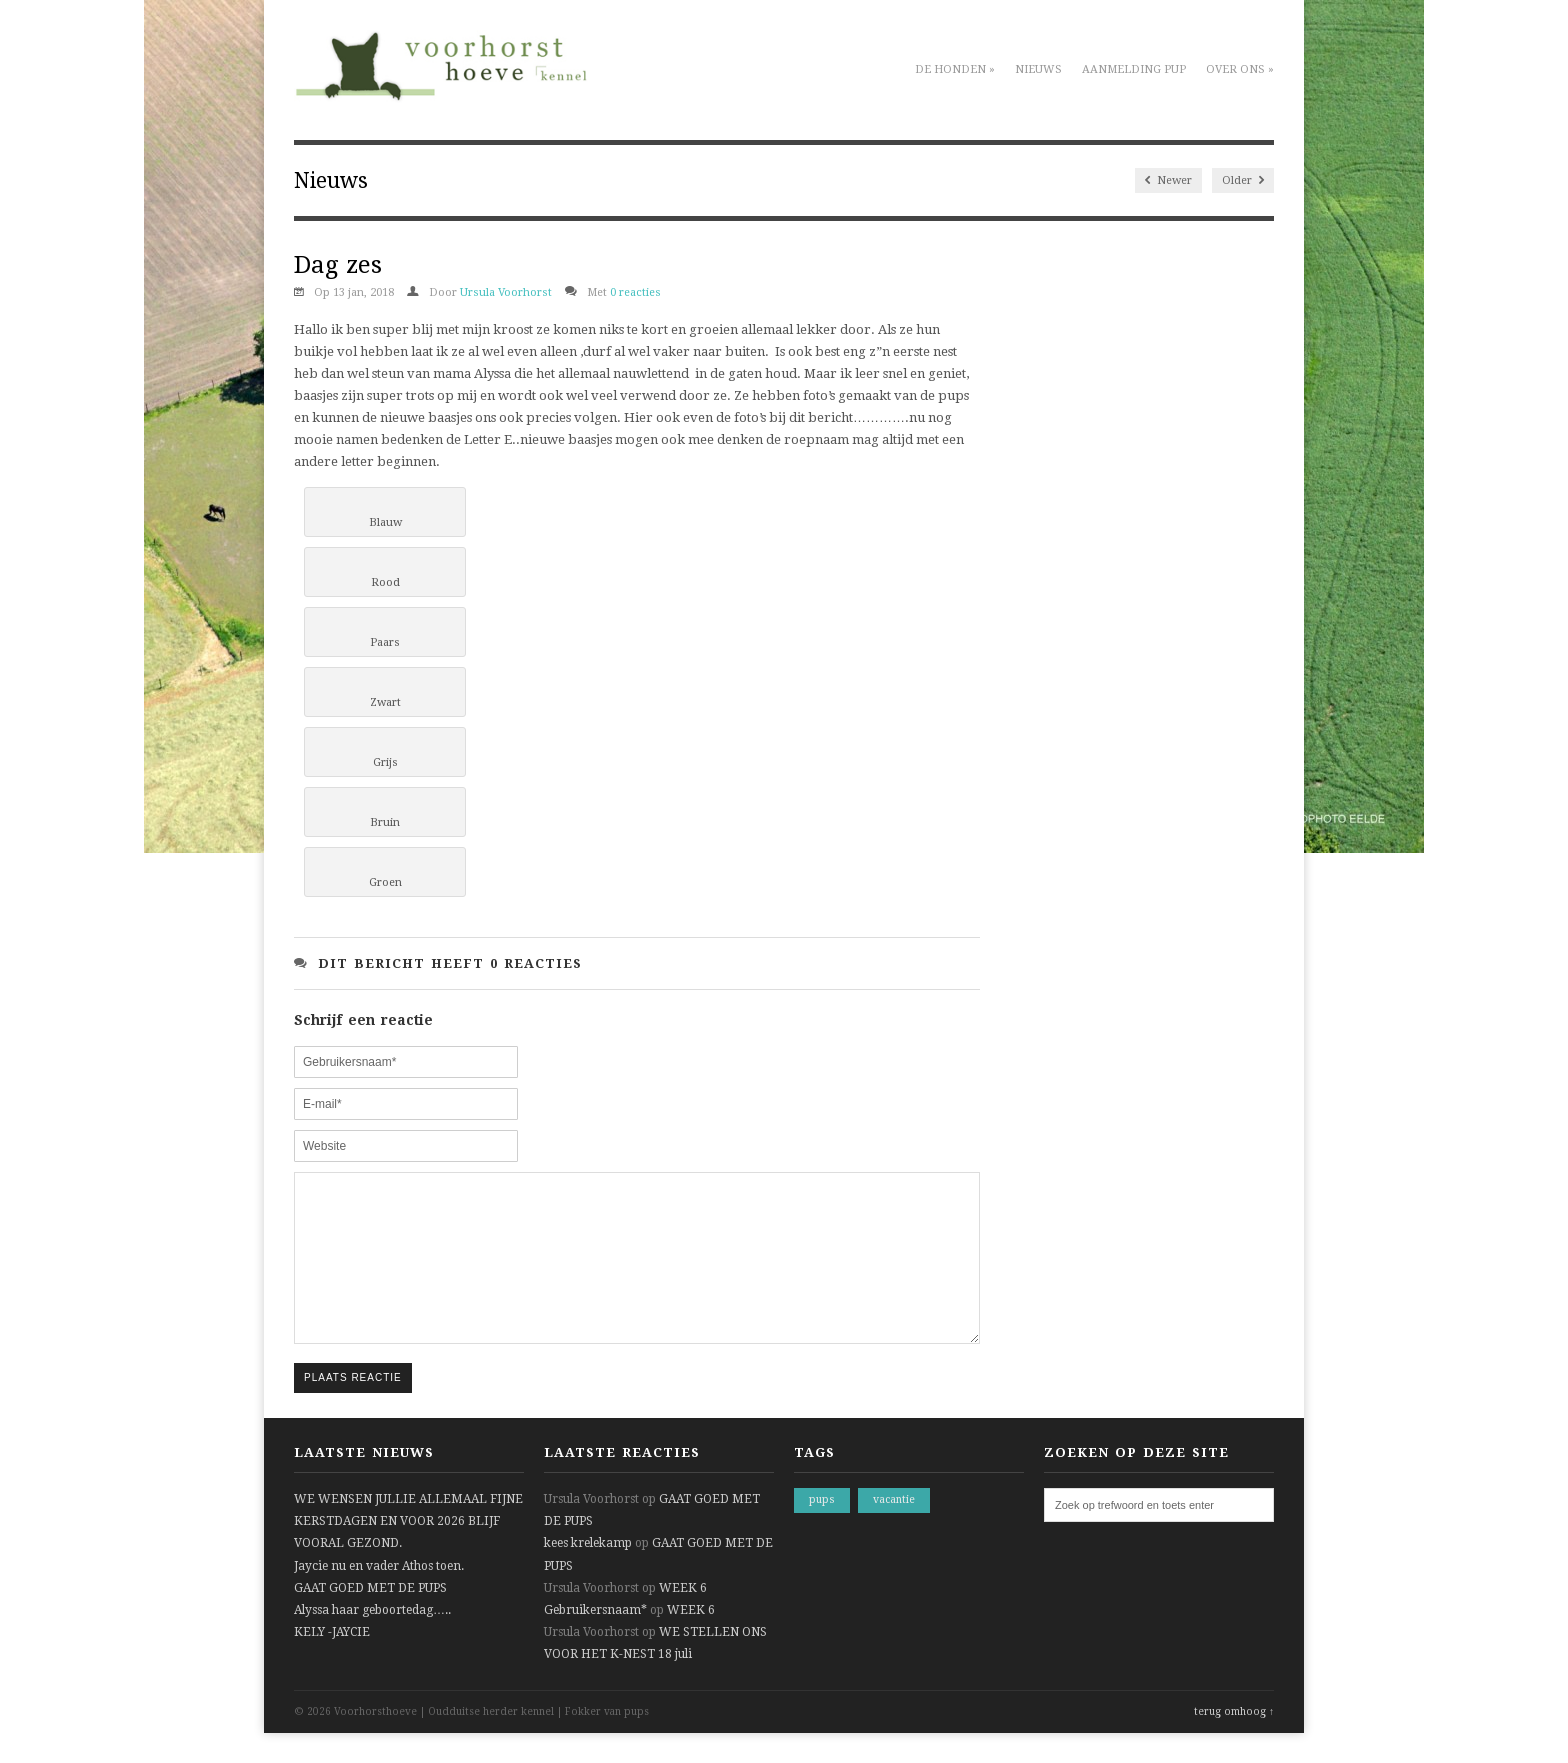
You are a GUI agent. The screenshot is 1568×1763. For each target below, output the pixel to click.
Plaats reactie (353, 1407)
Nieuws (1038, 69)
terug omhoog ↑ (1234, 1741)
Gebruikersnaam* (595, 1640)
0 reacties (635, 292)
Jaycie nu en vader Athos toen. (379, 1596)
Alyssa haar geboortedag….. (372, 1640)
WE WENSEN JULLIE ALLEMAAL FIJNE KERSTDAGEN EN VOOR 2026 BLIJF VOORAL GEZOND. (408, 1551)
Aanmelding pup (1134, 69)
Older (1243, 180)
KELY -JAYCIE (332, 1662)
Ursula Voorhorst (506, 292)
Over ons (1240, 69)
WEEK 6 (683, 1618)
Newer (1168, 180)
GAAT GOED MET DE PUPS (370, 1618)
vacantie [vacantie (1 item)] (894, 1529)
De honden (955, 69)
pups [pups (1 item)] (822, 1529)
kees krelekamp (588, 1573)
